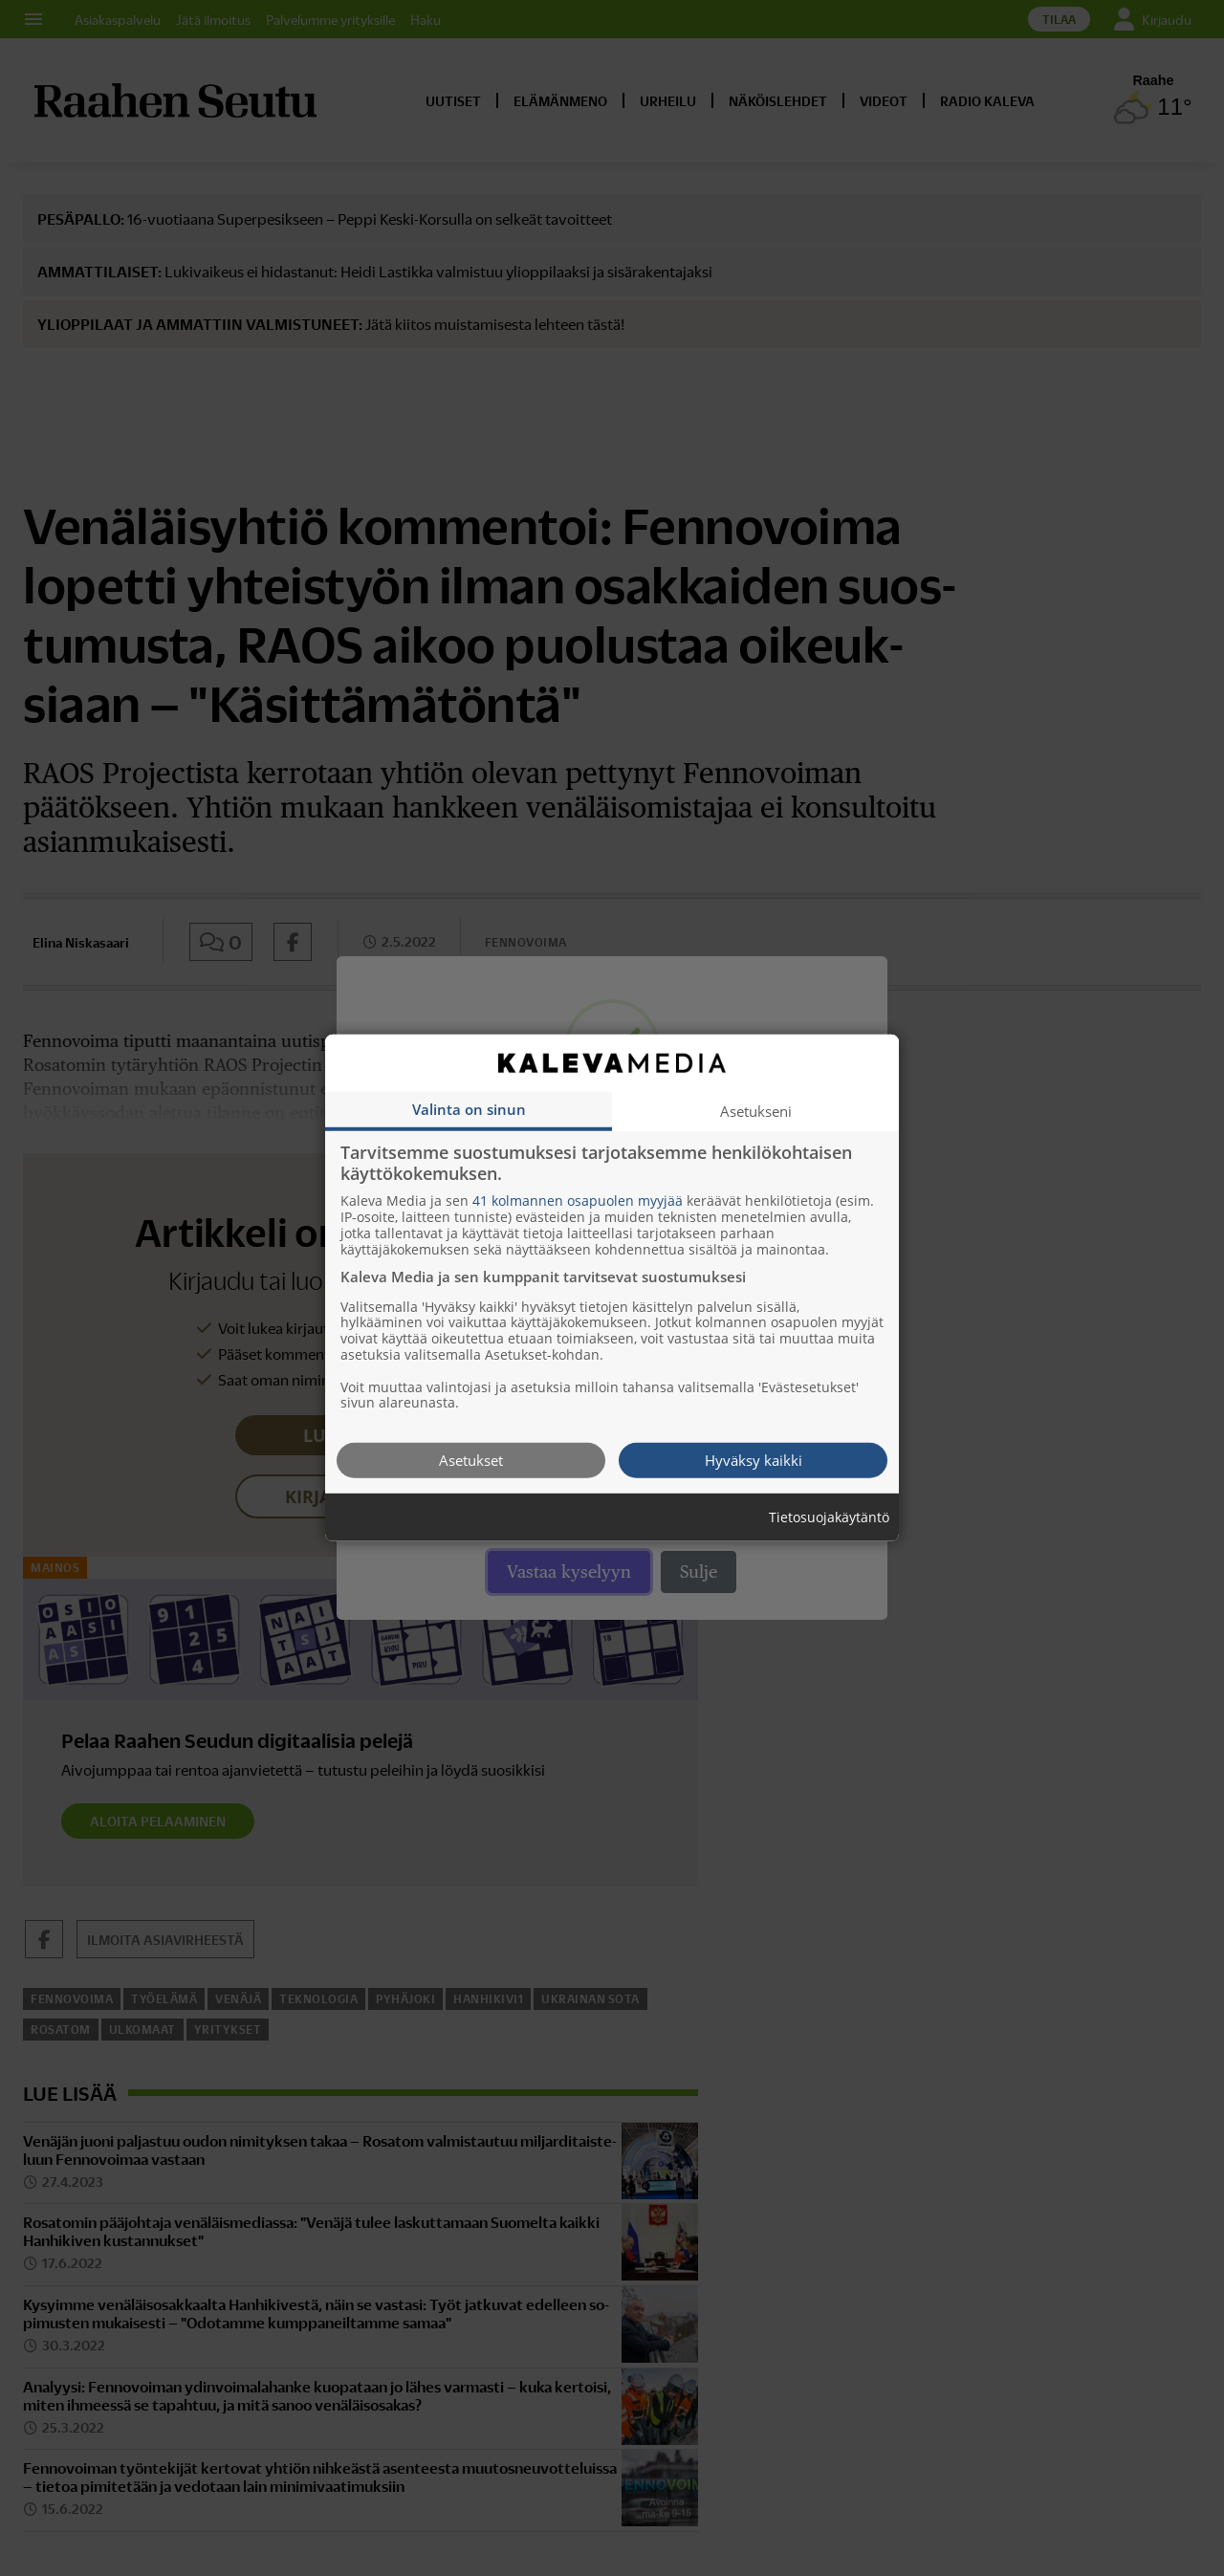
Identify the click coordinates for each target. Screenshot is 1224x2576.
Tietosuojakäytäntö (829, 1518)
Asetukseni (756, 1111)
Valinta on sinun (469, 1109)
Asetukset (471, 1460)
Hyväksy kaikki (753, 1460)
